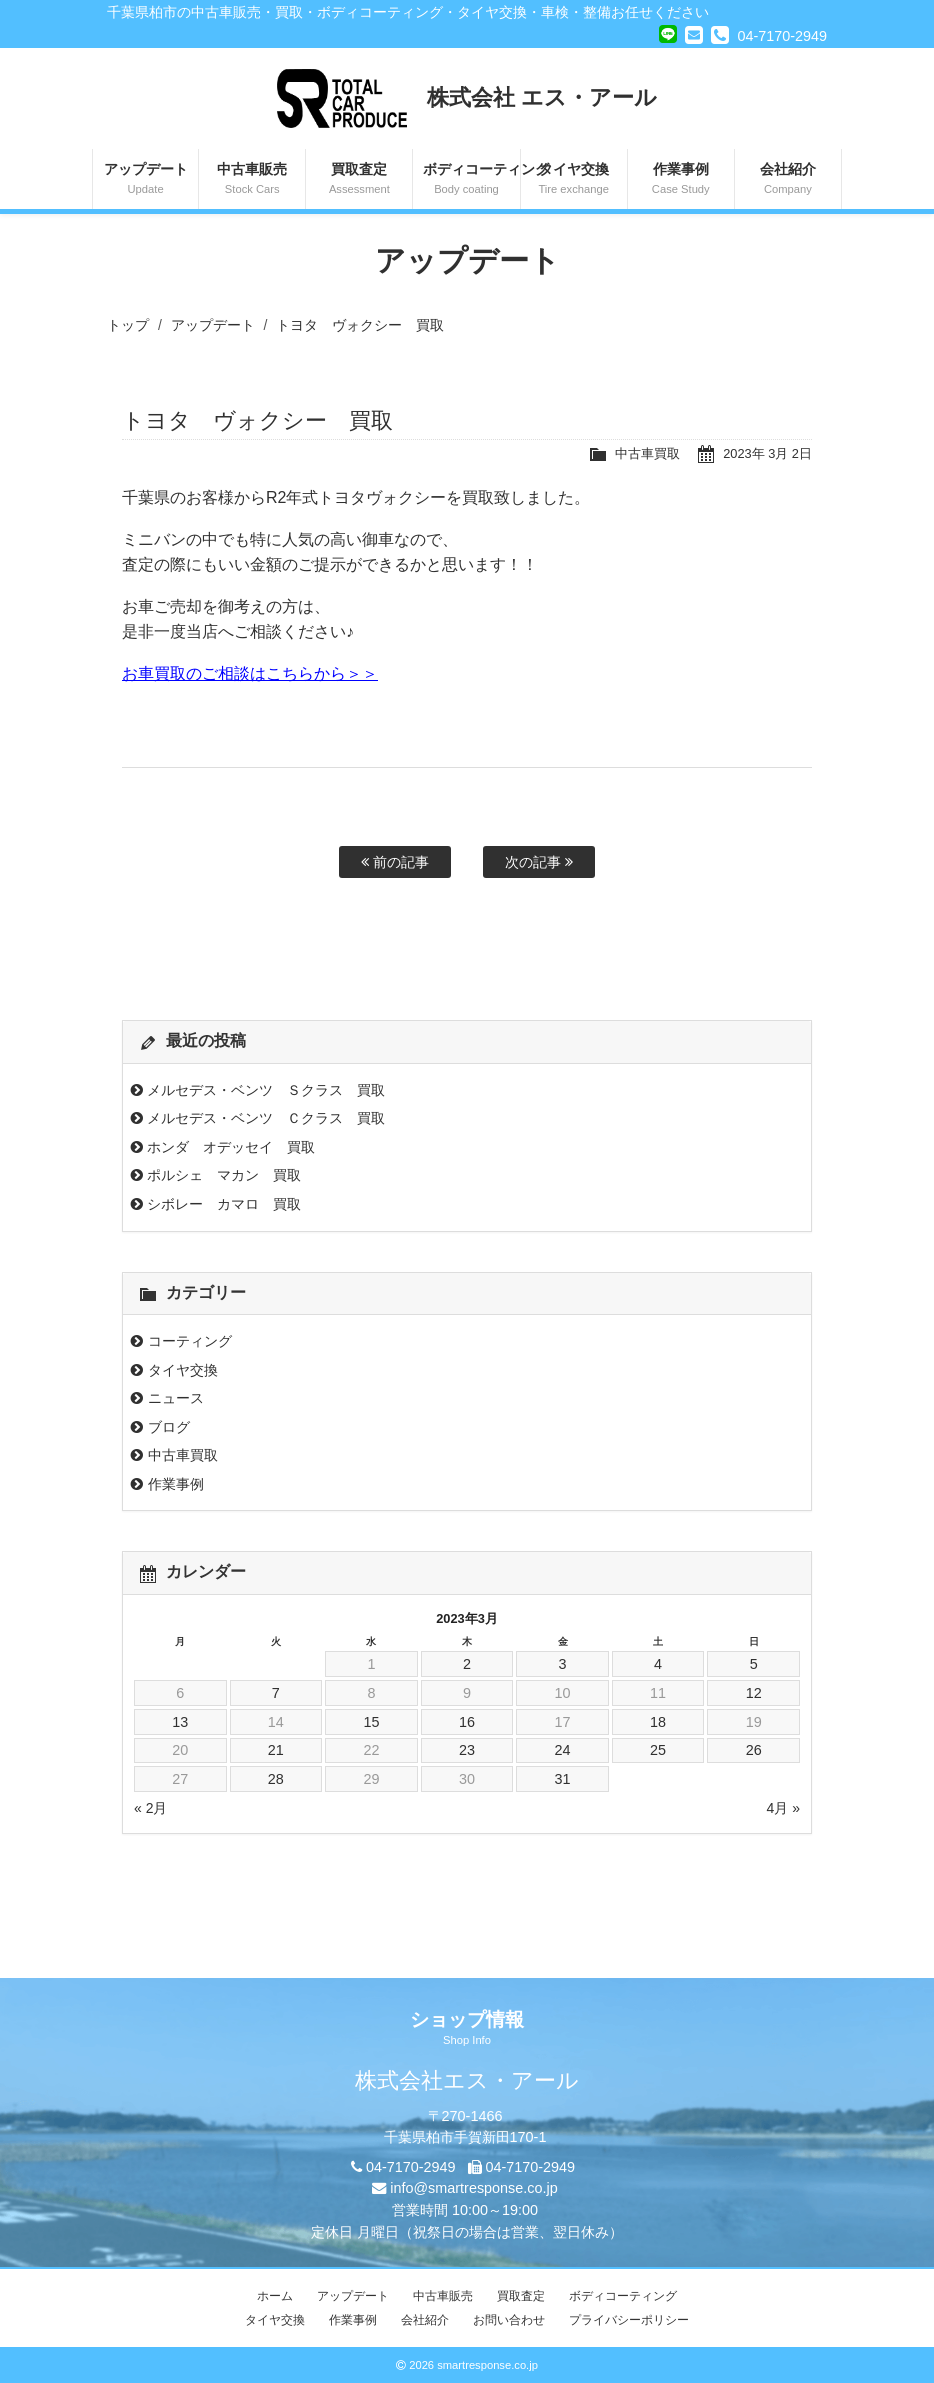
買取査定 (359, 180)
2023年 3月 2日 (767, 453)
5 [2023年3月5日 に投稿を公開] (754, 1664)
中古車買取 (647, 453)
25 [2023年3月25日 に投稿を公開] (658, 1750)
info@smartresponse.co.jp (473, 2188)
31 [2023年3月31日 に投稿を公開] (563, 1779)
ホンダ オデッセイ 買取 (231, 1147)
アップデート (145, 180)
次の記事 (539, 862)
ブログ (169, 1427)
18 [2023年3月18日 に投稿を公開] (658, 1722)
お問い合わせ (509, 2320)
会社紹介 (788, 180)
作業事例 (681, 180)
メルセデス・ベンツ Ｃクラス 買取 (266, 1118)
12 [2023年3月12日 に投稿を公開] (754, 1693)
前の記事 (395, 862)
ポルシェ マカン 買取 (224, 1175)
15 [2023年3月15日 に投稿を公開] (371, 1722)
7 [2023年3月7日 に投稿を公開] (276, 1693)
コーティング (190, 1341)
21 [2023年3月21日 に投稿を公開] (276, 1750)
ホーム (275, 2296)
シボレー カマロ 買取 (224, 1204)
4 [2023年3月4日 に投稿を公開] (658, 1664)
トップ (128, 325)
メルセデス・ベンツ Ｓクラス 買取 (266, 1090)
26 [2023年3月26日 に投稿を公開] (754, 1750)
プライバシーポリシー (629, 2320)
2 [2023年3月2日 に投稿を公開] (467, 1664)
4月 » (783, 1808)
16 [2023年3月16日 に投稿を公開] (467, 1722)
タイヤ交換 (574, 180)
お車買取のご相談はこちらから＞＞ (250, 673)
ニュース (176, 1398)
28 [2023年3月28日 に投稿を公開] (276, 1779)
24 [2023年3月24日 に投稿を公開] (563, 1750)
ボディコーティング (471, 180)
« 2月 (150, 1808)
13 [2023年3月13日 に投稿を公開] (180, 1722)
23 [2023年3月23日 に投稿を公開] (467, 1750)
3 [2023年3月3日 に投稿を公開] (563, 1664)
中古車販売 (252, 180)
